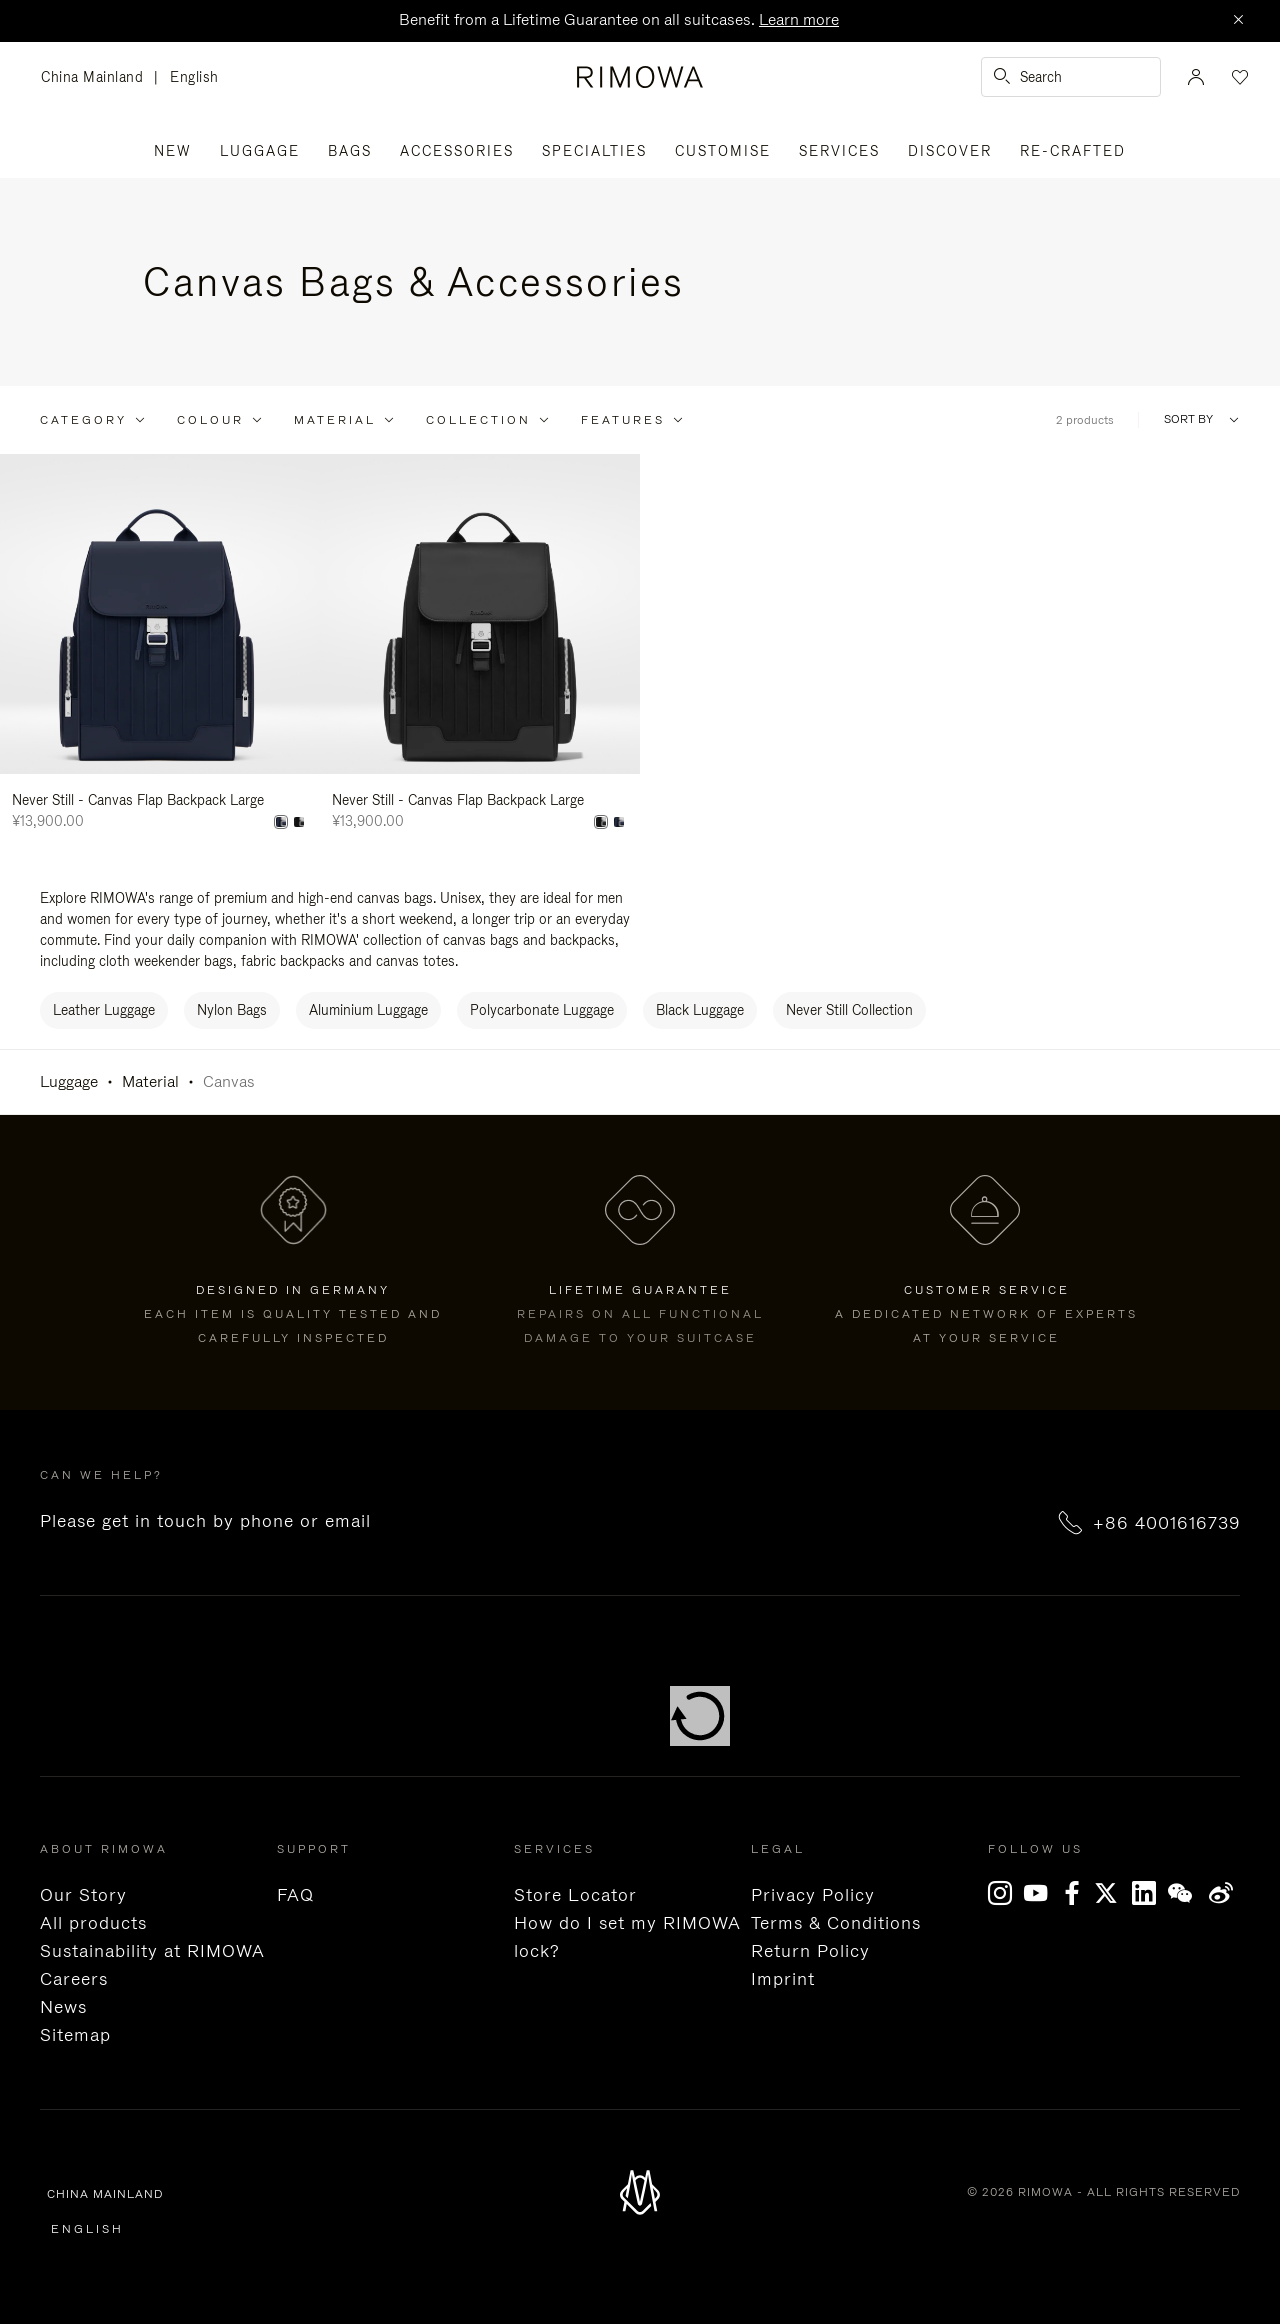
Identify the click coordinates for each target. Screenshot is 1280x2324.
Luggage (260, 151)
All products (93, 1923)
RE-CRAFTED (1073, 151)
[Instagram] (1006, 1893)
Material (335, 420)
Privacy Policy (813, 1895)
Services (839, 151)
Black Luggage (700, 1010)
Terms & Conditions (836, 1923)
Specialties (594, 151)
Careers (74, 1979)
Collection (478, 420)
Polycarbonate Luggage (542, 1010)
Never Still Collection (849, 1010)
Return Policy (810, 1951)
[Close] (1238, 21)
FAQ (295, 1895)
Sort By (1188, 419)
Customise (723, 151)
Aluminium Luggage (368, 1010)
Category (83, 420)
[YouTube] (1042, 1893)
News (63, 2007)
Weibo (1221, 1893)
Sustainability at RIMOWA (152, 1951)
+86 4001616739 (1166, 1523)
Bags (350, 151)
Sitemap (75, 2035)
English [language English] (194, 77)
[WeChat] (1186, 1893)
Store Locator (575, 1895)
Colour (210, 420)
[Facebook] (1078, 1893)
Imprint (783, 1979)
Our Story (83, 1895)
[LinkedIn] (1150, 1893)
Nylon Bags (232, 1010)
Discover (950, 151)
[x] (1114, 1893)
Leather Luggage (104, 1010)
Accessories (457, 151)
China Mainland (97, 78)
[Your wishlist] (1238, 77)
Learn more (799, 19)
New (173, 151)
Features (623, 420)
